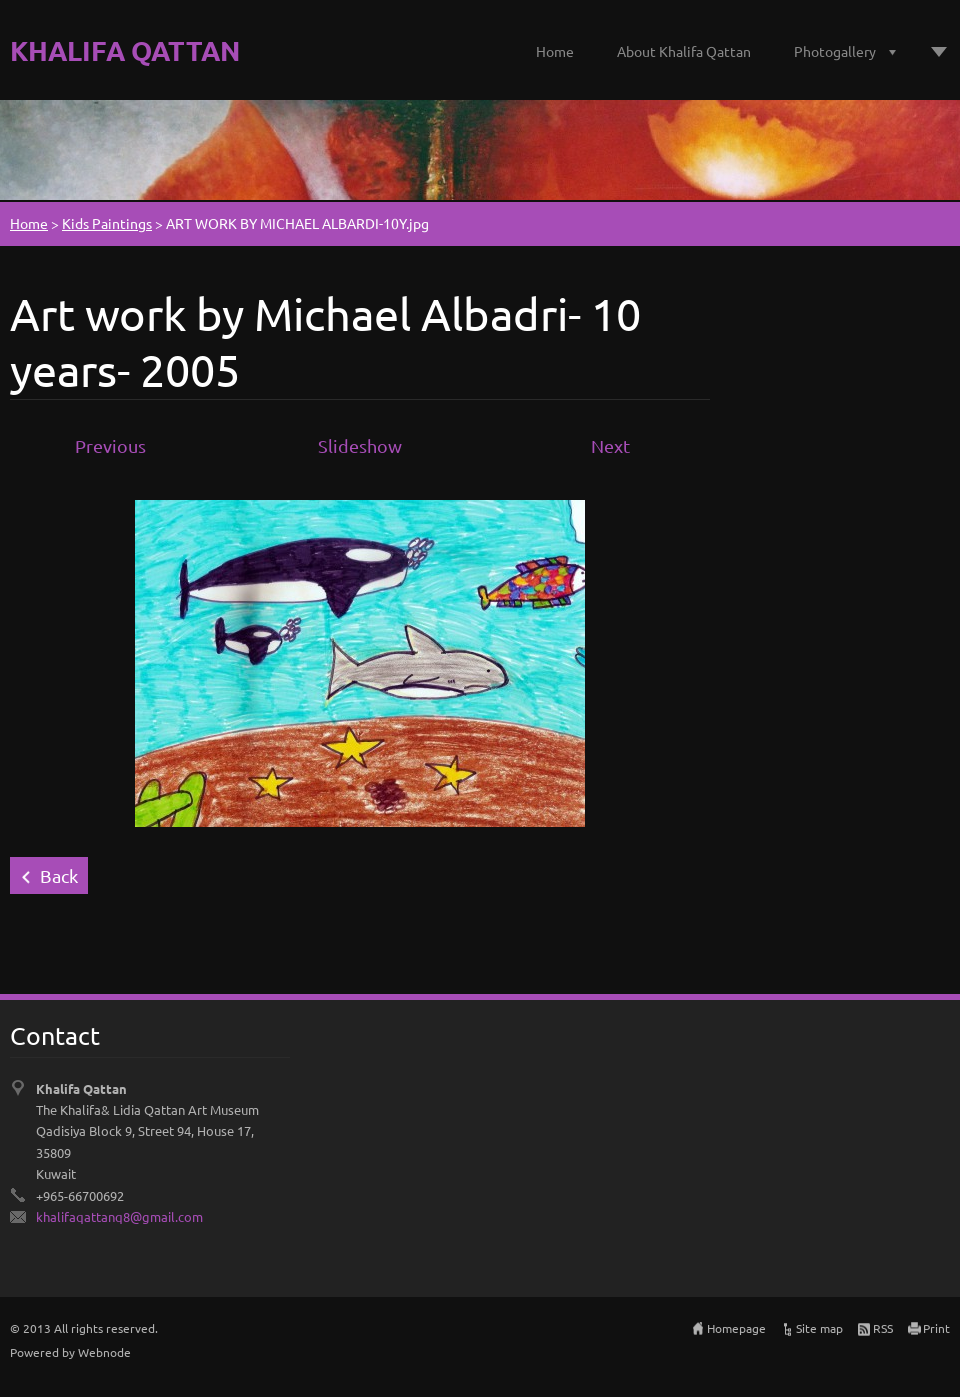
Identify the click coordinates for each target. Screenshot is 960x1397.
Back (59, 875)
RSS (883, 1328)
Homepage (736, 1328)
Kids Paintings (107, 223)
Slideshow (360, 445)
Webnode (104, 1352)
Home (555, 51)
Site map (819, 1328)
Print (936, 1328)
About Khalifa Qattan (684, 51)
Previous (110, 445)
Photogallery (835, 51)
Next (610, 445)
